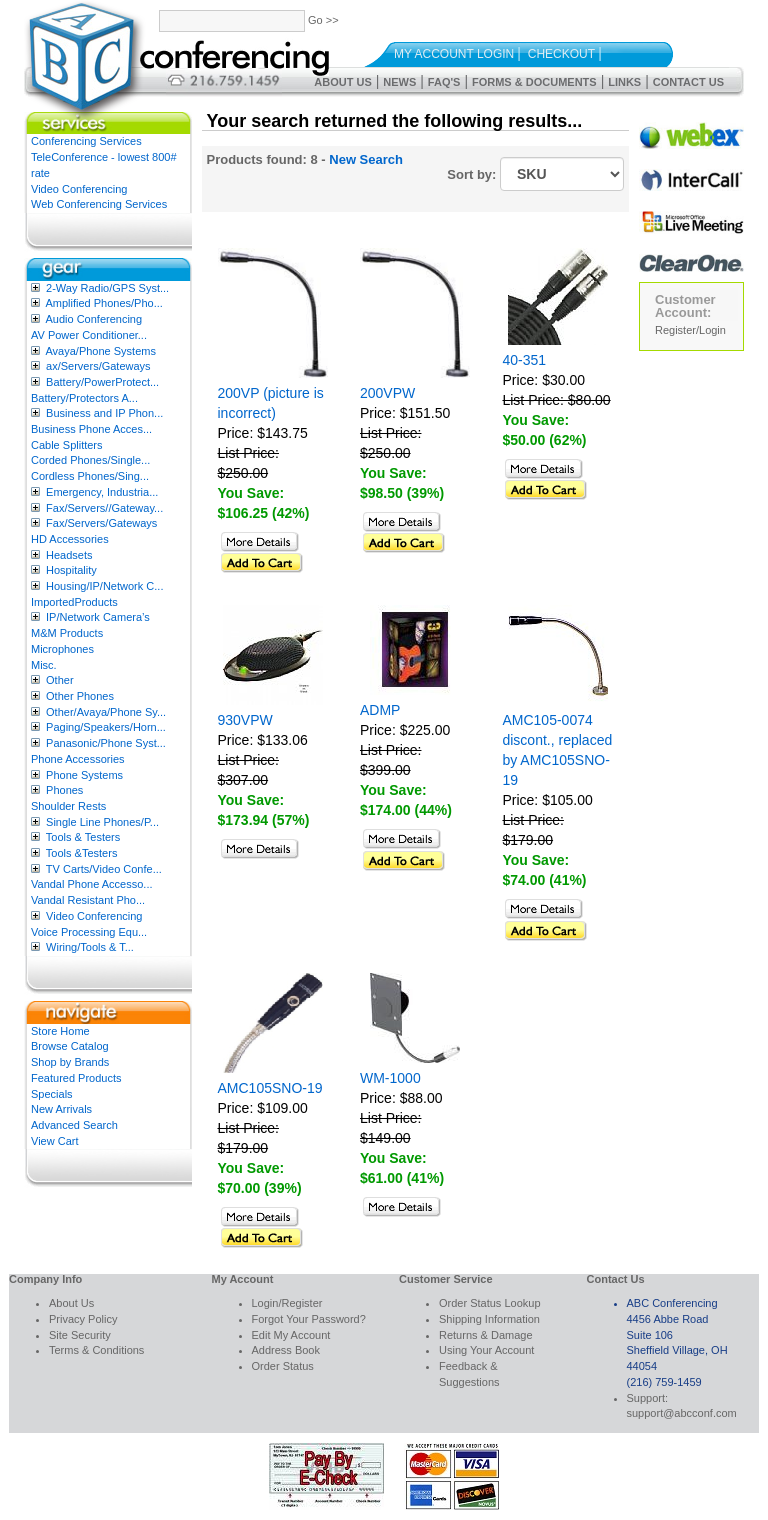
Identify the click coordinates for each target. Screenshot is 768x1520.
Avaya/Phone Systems (100, 351)
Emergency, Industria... (102, 492)
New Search (366, 159)
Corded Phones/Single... (90, 460)
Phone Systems (84, 775)
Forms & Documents (534, 82)
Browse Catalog (70, 1046)
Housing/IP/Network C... (104, 586)
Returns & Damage (486, 1335)
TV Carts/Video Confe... (104, 869)
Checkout (561, 54)
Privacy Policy (83, 1319)
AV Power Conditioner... (89, 335)
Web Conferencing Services (99, 204)
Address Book (286, 1350)
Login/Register (287, 1303)
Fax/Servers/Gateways (101, 523)
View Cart (54, 1141)
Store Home (60, 1031)
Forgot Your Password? (309, 1319)
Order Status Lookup (490, 1303)
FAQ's (444, 82)
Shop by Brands (70, 1062)
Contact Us (688, 82)
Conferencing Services (86, 141)
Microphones (62, 649)
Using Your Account (486, 1350)
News (399, 82)
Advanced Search (74, 1125)
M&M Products (67, 633)
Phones (64, 790)
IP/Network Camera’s (98, 617)
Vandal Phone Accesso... (92, 884)
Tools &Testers (82, 853)
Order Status (283, 1366)
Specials (52, 1094)
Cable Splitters (67, 445)
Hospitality (71, 570)
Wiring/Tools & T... (90, 947)
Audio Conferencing (93, 319)
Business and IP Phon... (104, 413)
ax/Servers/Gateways (98, 366)
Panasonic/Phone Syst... (106, 743)
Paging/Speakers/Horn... (106, 727)
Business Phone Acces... (91, 429)
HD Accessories (70, 539)
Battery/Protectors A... (84, 398)
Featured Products (76, 1078)
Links (624, 82)
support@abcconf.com (682, 1413)
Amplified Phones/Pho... (103, 303)
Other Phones (80, 696)
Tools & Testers (83, 837)
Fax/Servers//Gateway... (104, 508)
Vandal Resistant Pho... (88, 900)
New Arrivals (61, 1109)
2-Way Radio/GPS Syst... (107, 288)
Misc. (44, 665)
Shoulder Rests (68, 806)
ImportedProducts (74, 602)
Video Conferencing (79, 189)
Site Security (80, 1335)
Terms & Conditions (96, 1350)
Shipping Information (489, 1319)
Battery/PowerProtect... (102, 382)
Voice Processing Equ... (89, 932)
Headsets (69, 555)
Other (60, 680)
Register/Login (690, 330)
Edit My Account (291, 1335)
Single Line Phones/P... (102, 822)
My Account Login (454, 54)
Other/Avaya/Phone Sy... (106, 712)
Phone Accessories (78, 759)
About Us (342, 82)
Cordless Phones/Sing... (90, 476)
